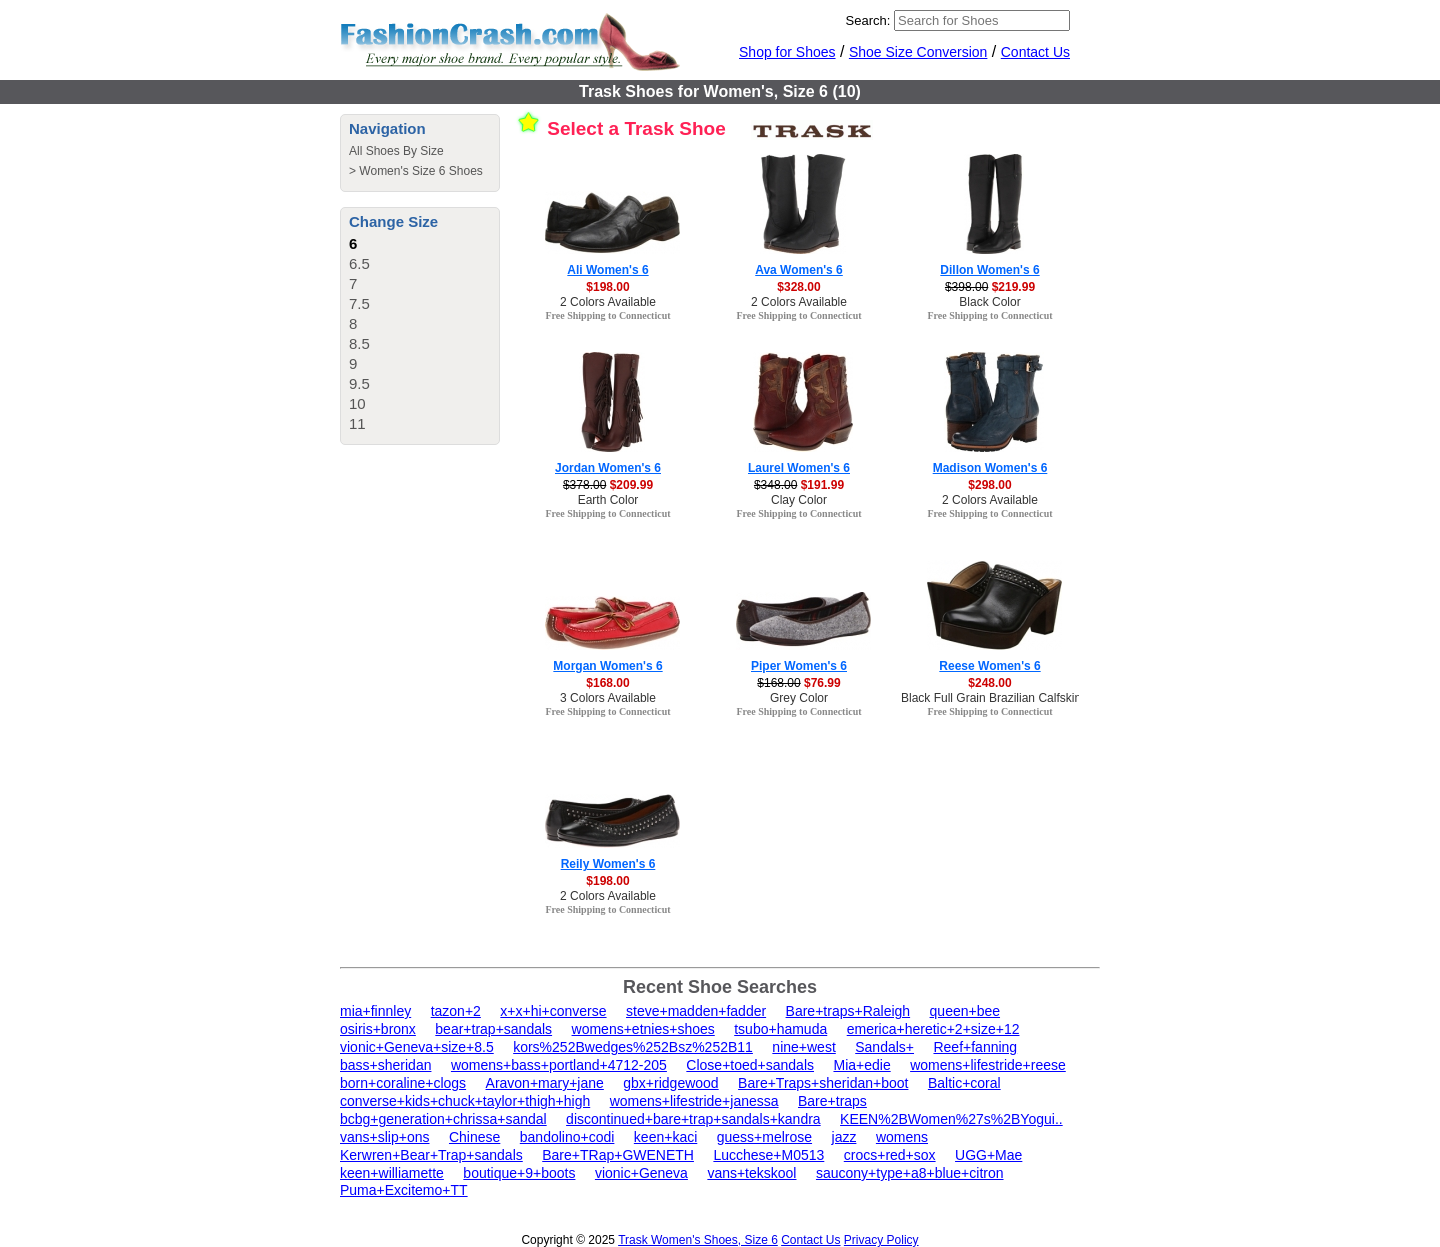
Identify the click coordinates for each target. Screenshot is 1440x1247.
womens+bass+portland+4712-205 (559, 1065)
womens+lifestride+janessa (694, 1101)
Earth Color (608, 500)
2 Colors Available (608, 302)
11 (357, 423)
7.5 (359, 303)
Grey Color (799, 698)
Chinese (474, 1137)
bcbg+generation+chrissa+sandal (443, 1119)
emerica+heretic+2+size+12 (933, 1029)
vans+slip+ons (385, 1137)
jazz (844, 1137)
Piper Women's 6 (799, 666)
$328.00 (798, 287)
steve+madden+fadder (696, 1011)
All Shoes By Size (396, 151)
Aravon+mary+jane (545, 1083)
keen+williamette (392, 1173)
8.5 (359, 343)
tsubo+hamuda (780, 1029)
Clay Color (799, 500)
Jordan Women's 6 (608, 468)
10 (357, 403)
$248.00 (989, 683)
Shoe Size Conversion (918, 52)
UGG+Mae (988, 1155)
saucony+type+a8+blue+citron (910, 1173)
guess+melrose (764, 1137)
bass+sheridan (385, 1065)
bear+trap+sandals (493, 1029)
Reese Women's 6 (989, 666)
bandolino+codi (567, 1137)
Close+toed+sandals (750, 1065)
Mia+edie (861, 1065)
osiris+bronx (378, 1029)
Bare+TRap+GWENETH (618, 1155)
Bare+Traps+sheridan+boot (823, 1083)
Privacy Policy (881, 1240)
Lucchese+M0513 (768, 1155)
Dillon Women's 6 (989, 270)
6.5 (359, 263)
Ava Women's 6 (799, 270)
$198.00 (607, 287)
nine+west (803, 1047)
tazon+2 (456, 1011)
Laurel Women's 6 (799, 468)
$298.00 (989, 485)
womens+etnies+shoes (643, 1029)
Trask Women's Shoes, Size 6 (698, 1240)
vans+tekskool (751, 1173)
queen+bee (965, 1011)
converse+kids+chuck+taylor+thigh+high (465, 1101)
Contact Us (1035, 52)
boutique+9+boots (519, 1173)
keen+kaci (665, 1137)
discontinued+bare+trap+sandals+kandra (693, 1119)
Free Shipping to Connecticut (607, 315)
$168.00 (607, 683)
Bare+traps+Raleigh (848, 1011)
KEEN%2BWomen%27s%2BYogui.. (951, 1119)
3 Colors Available (608, 698)
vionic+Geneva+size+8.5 (417, 1047)
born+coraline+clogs (403, 1083)
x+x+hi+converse (553, 1011)
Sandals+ (884, 1047)
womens (902, 1137)
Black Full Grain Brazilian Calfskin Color (1007, 698)
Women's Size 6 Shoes (420, 171)
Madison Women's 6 (990, 468)
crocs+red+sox (890, 1155)
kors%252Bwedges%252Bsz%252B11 (633, 1047)
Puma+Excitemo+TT (404, 1190)
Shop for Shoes (787, 52)
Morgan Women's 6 (607, 666)
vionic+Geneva (641, 1173)
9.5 (359, 383)
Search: (868, 20)
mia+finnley (375, 1011)
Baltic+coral (964, 1083)
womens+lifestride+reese (988, 1065)
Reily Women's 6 (608, 864)
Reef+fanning (975, 1047)
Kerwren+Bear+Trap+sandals (431, 1155)
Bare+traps (832, 1101)
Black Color (989, 302)
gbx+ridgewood (670, 1083)
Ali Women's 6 (607, 270)
